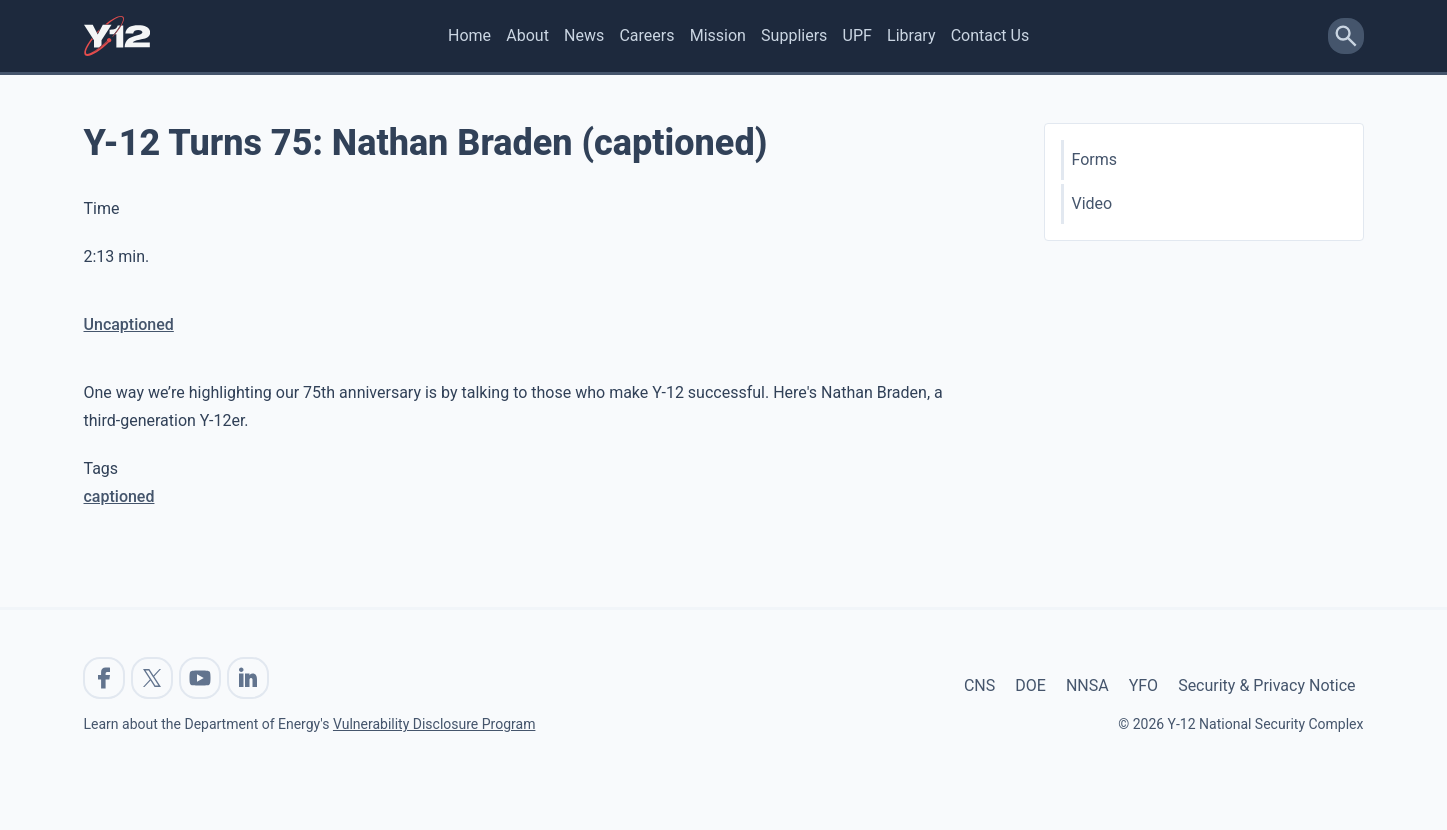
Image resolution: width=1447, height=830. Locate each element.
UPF (857, 35)
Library (911, 35)
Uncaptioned (129, 324)
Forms (1095, 159)
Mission (718, 35)
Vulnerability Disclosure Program (434, 724)
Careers (646, 35)
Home (469, 35)
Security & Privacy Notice (1266, 685)
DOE (1030, 685)
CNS (979, 685)
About (527, 35)
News (584, 35)
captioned (119, 496)
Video (1092, 203)
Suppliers (794, 35)
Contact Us (990, 35)
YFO (1143, 685)
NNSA (1087, 685)
